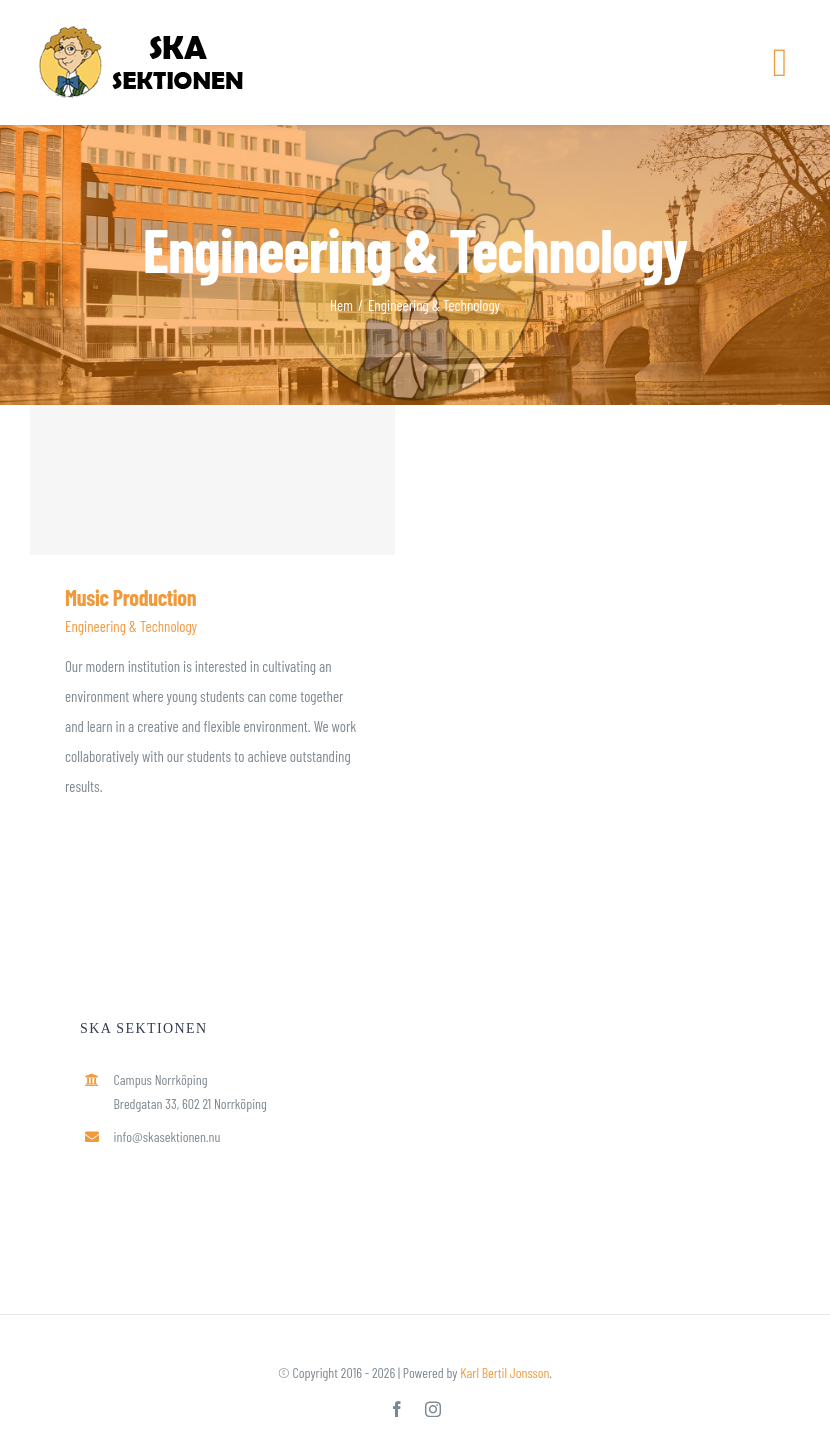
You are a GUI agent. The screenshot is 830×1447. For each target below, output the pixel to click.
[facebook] (397, 1409)
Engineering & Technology (131, 626)
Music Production (130, 597)
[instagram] (433, 1409)
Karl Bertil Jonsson (504, 1372)
